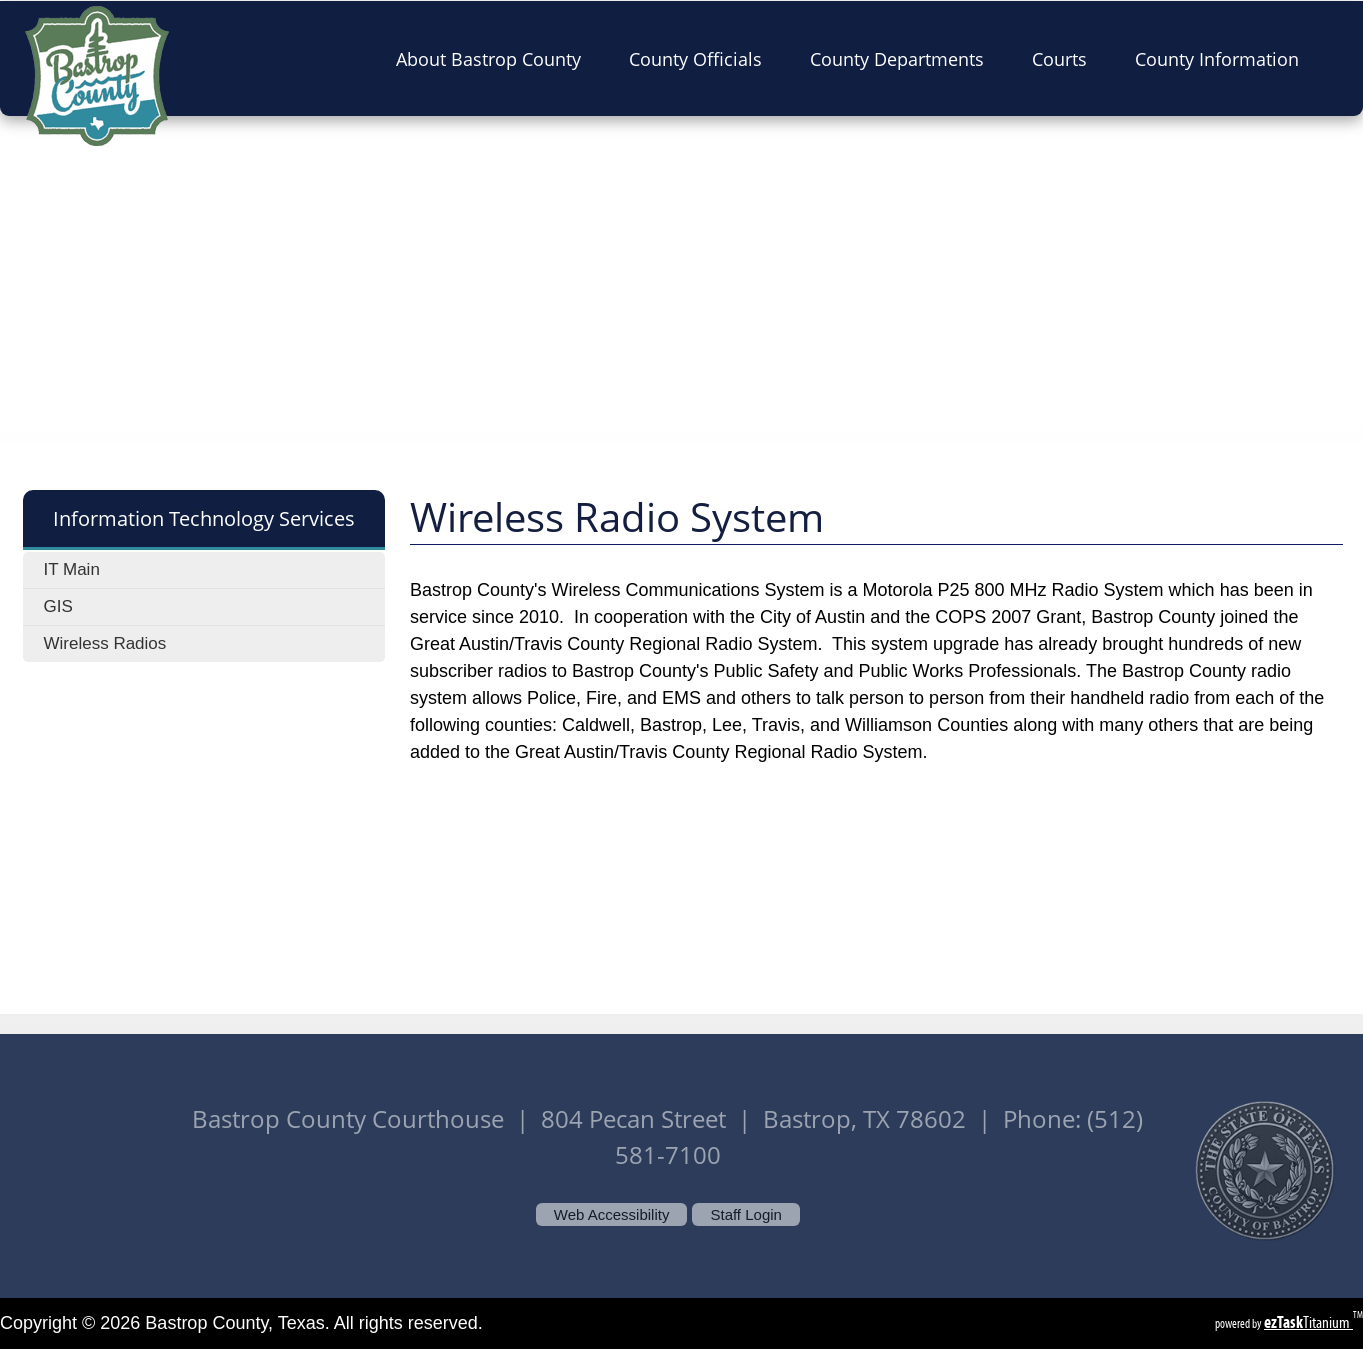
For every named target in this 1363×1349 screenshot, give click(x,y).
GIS (57, 606)
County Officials (701, 58)
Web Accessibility (612, 1214)
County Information (1223, 58)
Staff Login (745, 1214)
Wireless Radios (104, 643)
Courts (1065, 58)
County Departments (903, 58)
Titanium (1308, 1322)
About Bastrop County (494, 58)
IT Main (71, 569)
